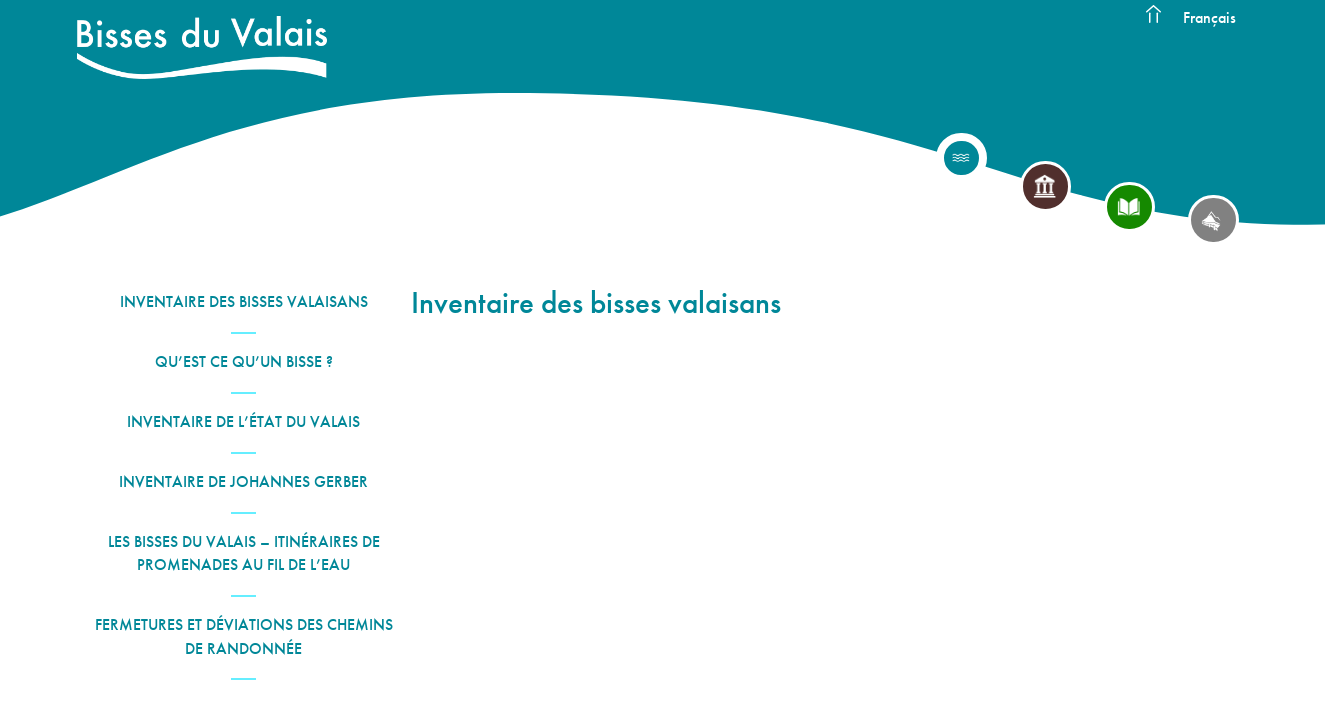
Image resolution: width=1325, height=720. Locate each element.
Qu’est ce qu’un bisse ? (244, 361)
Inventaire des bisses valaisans (244, 301)
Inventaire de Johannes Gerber (243, 481)
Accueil (1154, 15)
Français (1209, 17)
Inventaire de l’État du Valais (243, 421)
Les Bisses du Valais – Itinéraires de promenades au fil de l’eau (244, 553)
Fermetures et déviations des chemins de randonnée (244, 636)
